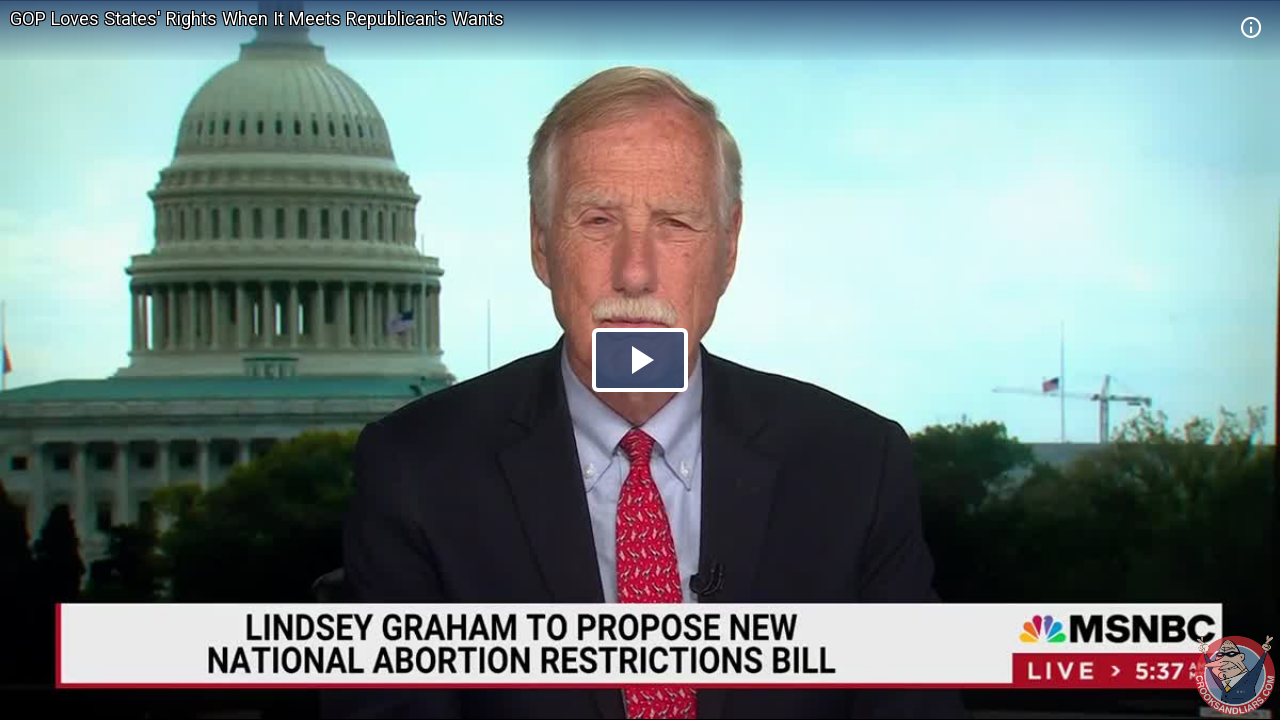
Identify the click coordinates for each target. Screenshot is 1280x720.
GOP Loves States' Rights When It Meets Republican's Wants (257, 18)
